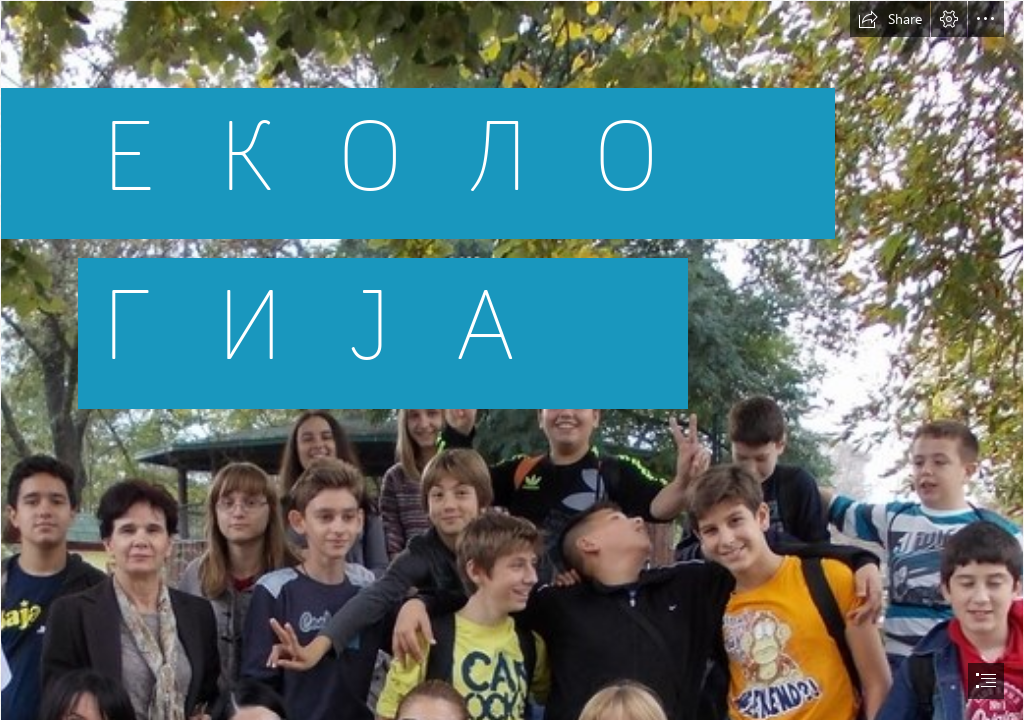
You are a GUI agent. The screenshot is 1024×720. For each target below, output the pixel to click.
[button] (890, 19)
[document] (512, 360)
